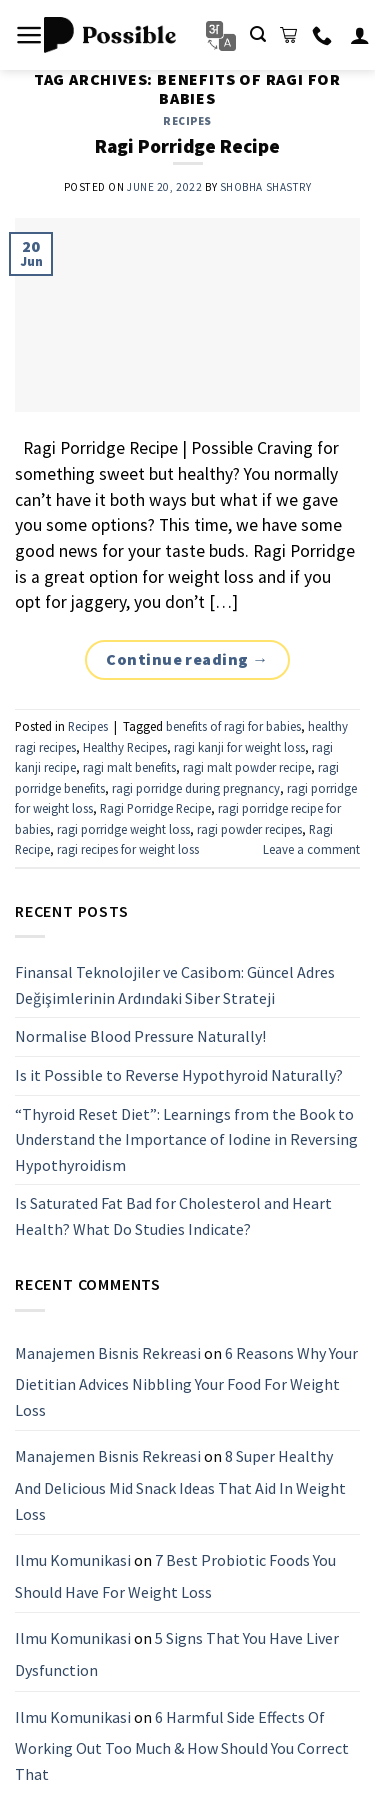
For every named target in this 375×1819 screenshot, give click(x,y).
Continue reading (187, 660)
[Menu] (29, 35)
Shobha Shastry (266, 187)
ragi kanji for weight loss (239, 747)
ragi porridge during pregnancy (196, 788)
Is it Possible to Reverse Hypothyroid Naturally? (179, 1075)
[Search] (258, 34)
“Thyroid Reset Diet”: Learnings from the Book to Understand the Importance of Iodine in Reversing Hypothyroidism (186, 1139)
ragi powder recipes (249, 829)
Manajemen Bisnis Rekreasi (108, 1353)
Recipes (187, 121)
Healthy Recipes (125, 747)
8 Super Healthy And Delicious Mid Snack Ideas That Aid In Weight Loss (180, 1485)
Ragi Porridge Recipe (187, 146)
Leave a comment (311, 849)
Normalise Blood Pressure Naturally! (140, 1037)
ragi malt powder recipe (247, 767)
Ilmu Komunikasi (73, 1560)
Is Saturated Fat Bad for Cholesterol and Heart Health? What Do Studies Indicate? (173, 1217)
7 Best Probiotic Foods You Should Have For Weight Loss (175, 1576)
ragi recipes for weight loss (128, 849)
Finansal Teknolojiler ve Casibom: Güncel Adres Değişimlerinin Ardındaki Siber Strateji (175, 985)
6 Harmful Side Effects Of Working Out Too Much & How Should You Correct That (182, 1745)
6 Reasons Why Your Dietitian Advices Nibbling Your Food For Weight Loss (186, 1381)
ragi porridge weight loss (123, 829)
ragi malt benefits (129, 767)
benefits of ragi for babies (233, 726)
